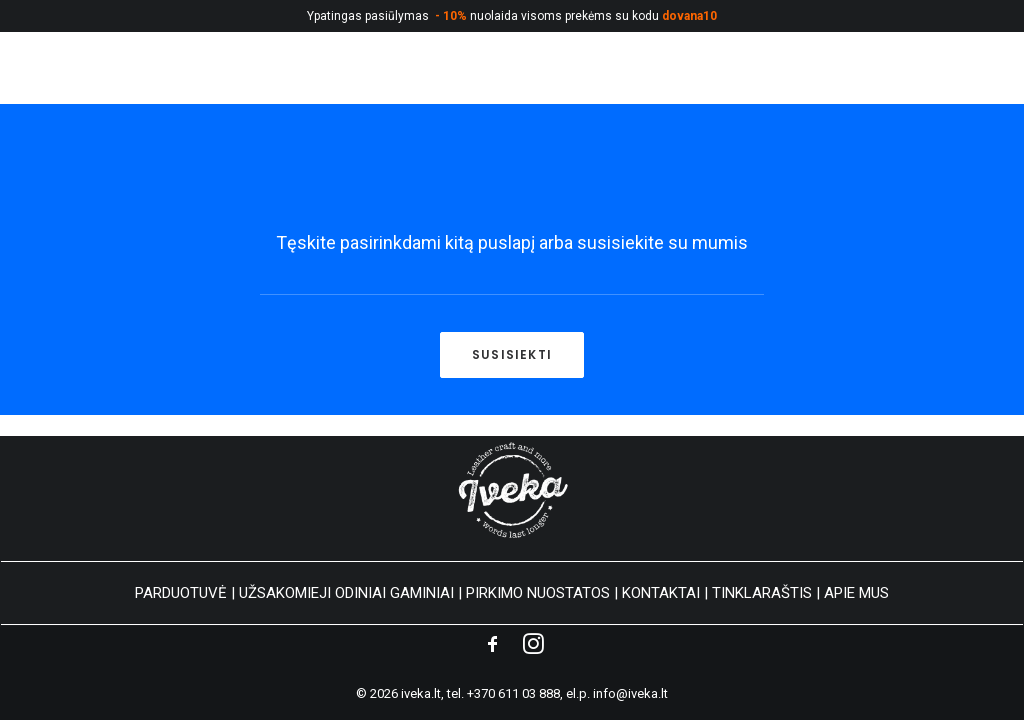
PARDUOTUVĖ (181, 593)
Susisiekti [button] (512, 354)
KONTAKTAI (661, 593)
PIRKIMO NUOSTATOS (538, 593)
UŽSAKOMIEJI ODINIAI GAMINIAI (346, 593)
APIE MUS (856, 593)
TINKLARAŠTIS (762, 593)
